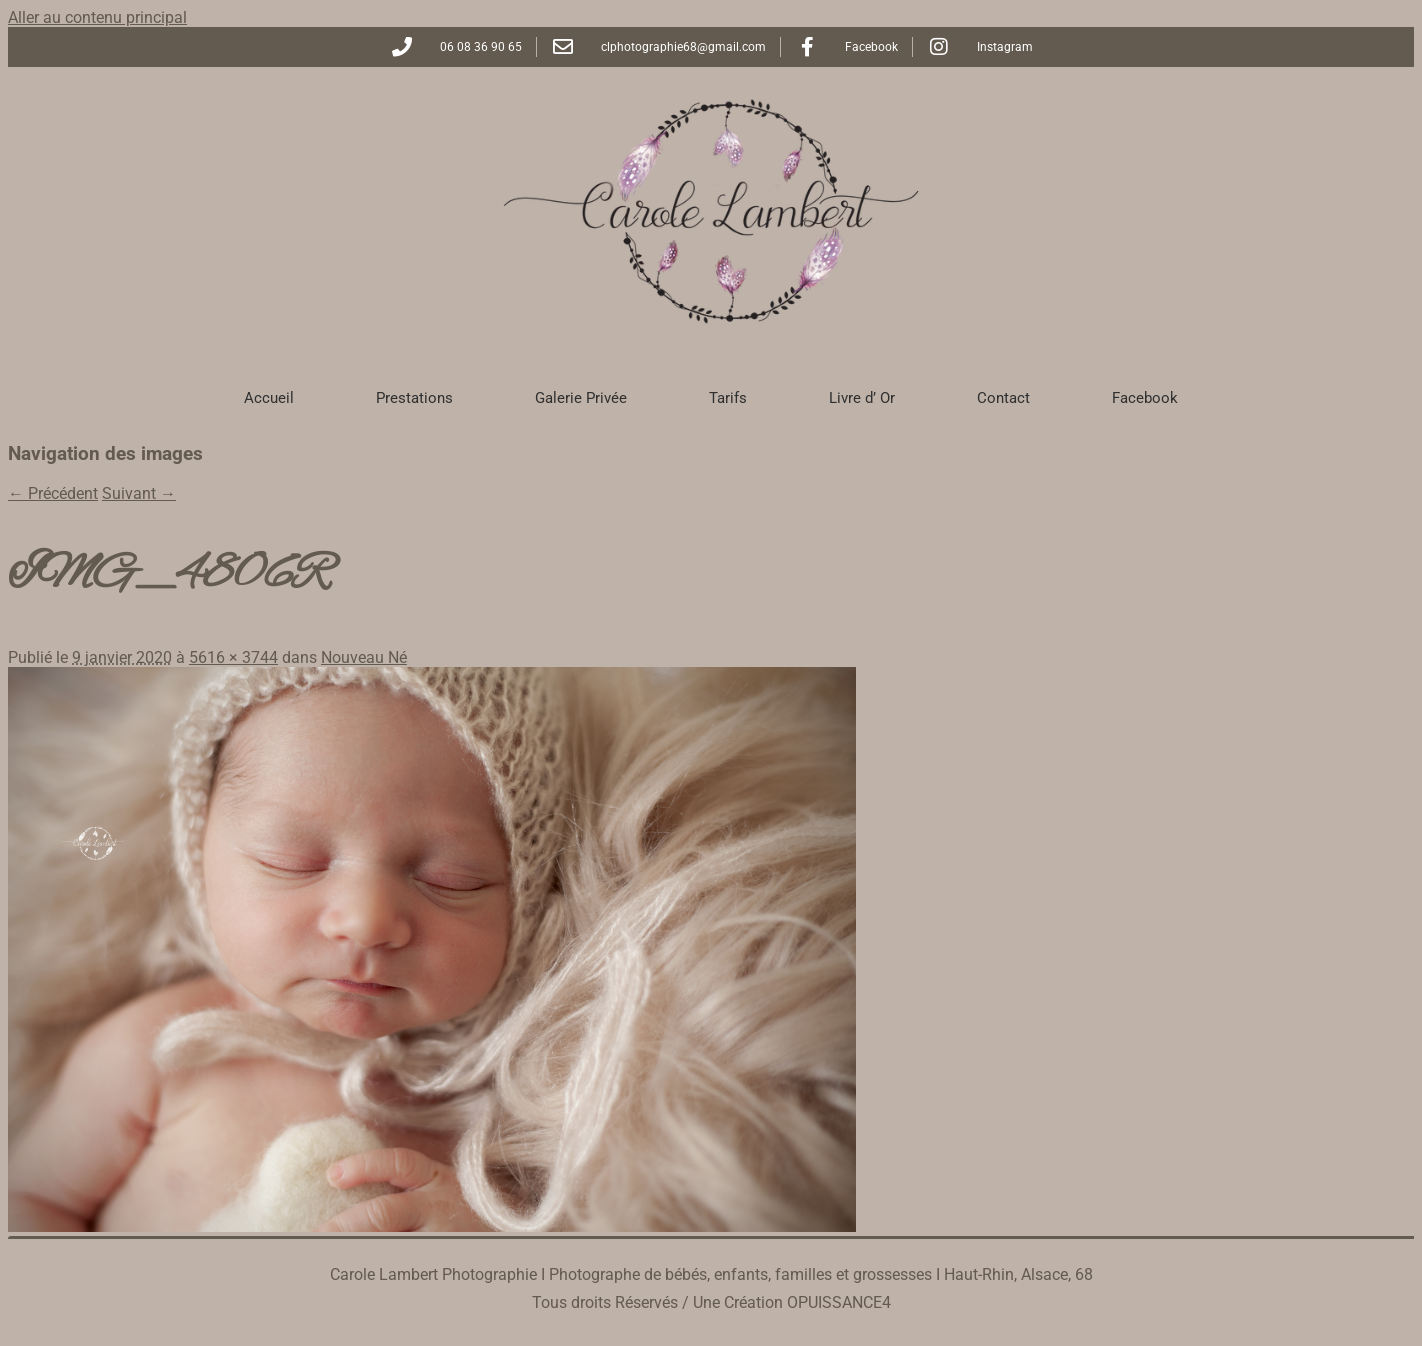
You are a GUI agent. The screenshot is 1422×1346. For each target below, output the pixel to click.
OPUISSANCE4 (839, 1302)
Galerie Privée (581, 398)
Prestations (414, 398)
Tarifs (728, 398)
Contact (1003, 398)
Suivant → (139, 493)
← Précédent (53, 493)
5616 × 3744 (233, 657)
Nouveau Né (364, 657)
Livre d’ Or (862, 398)
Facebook (1145, 398)
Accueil (269, 398)
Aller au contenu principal (97, 17)
